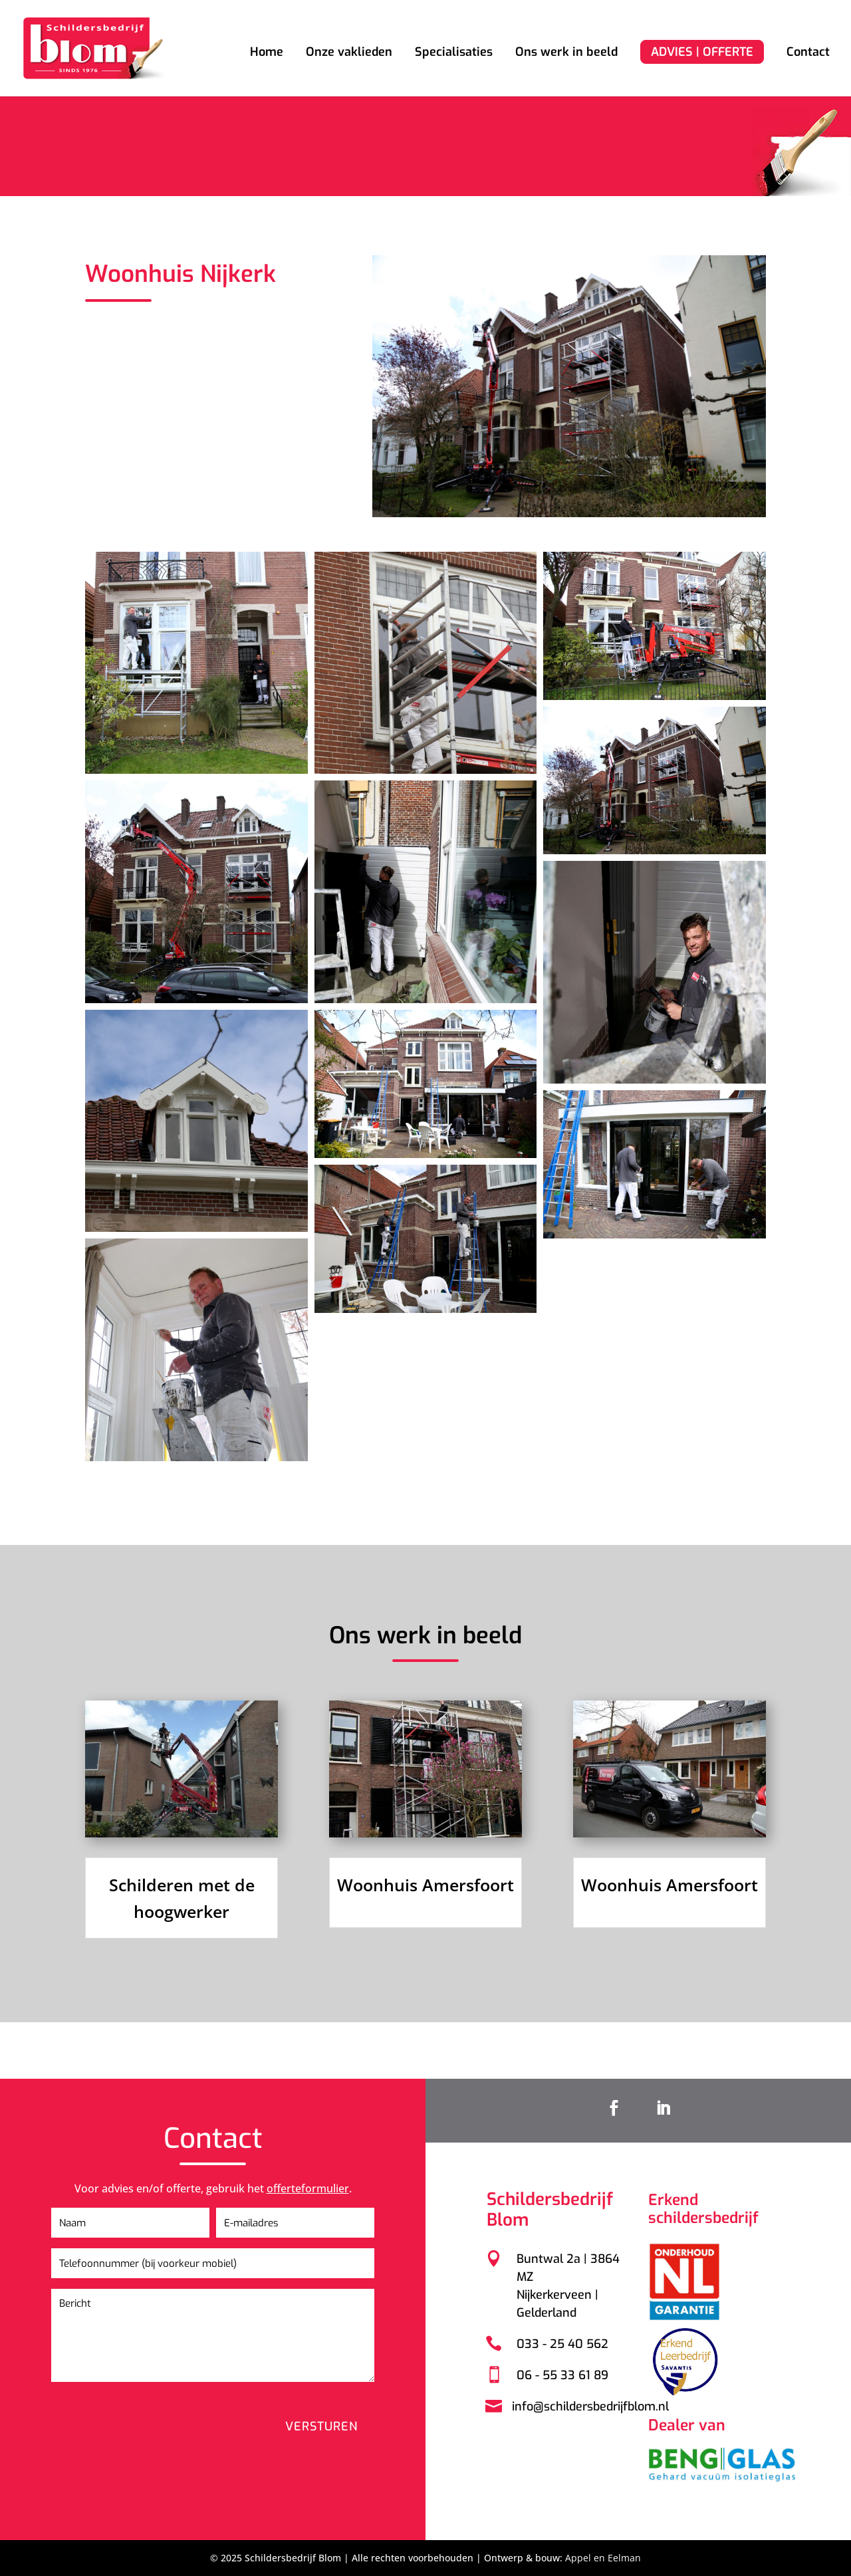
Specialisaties (454, 53)
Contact (808, 53)
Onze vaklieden (349, 53)
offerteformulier (320, 2201)
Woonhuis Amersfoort (425, 1884)
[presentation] (180, 2411)
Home (266, 53)
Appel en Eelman (603, 2557)
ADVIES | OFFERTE (702, 52)
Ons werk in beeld (566, 53)
